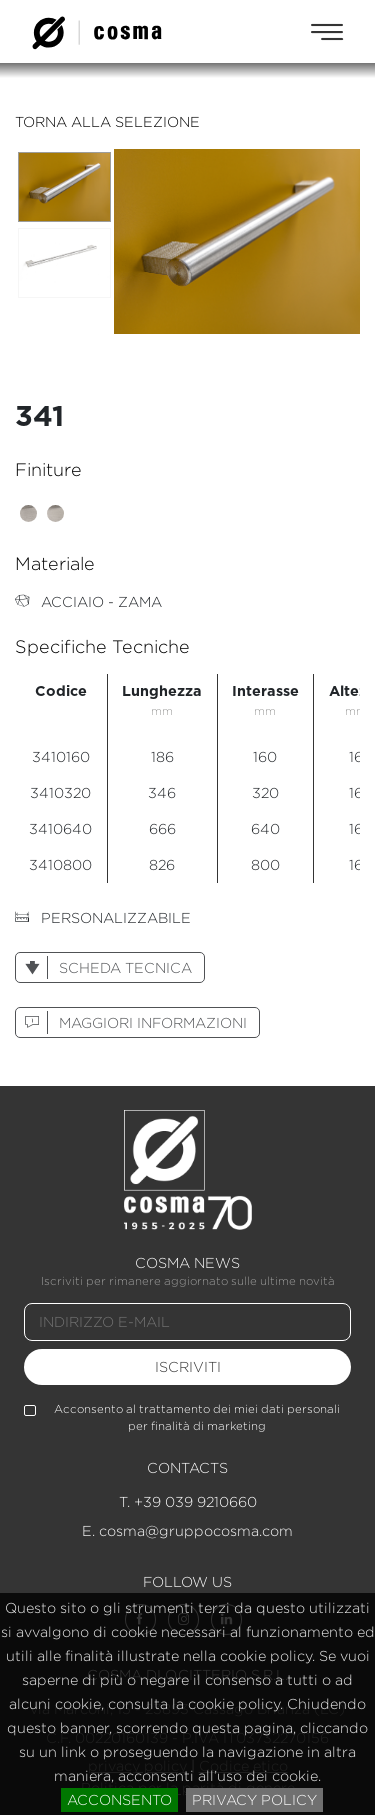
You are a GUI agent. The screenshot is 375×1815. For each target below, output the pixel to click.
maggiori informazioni (131, 1022)
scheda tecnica (104, 967)
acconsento (119, 1799)
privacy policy (254, 1799)
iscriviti (188, 1366)
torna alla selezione (107, 121)
